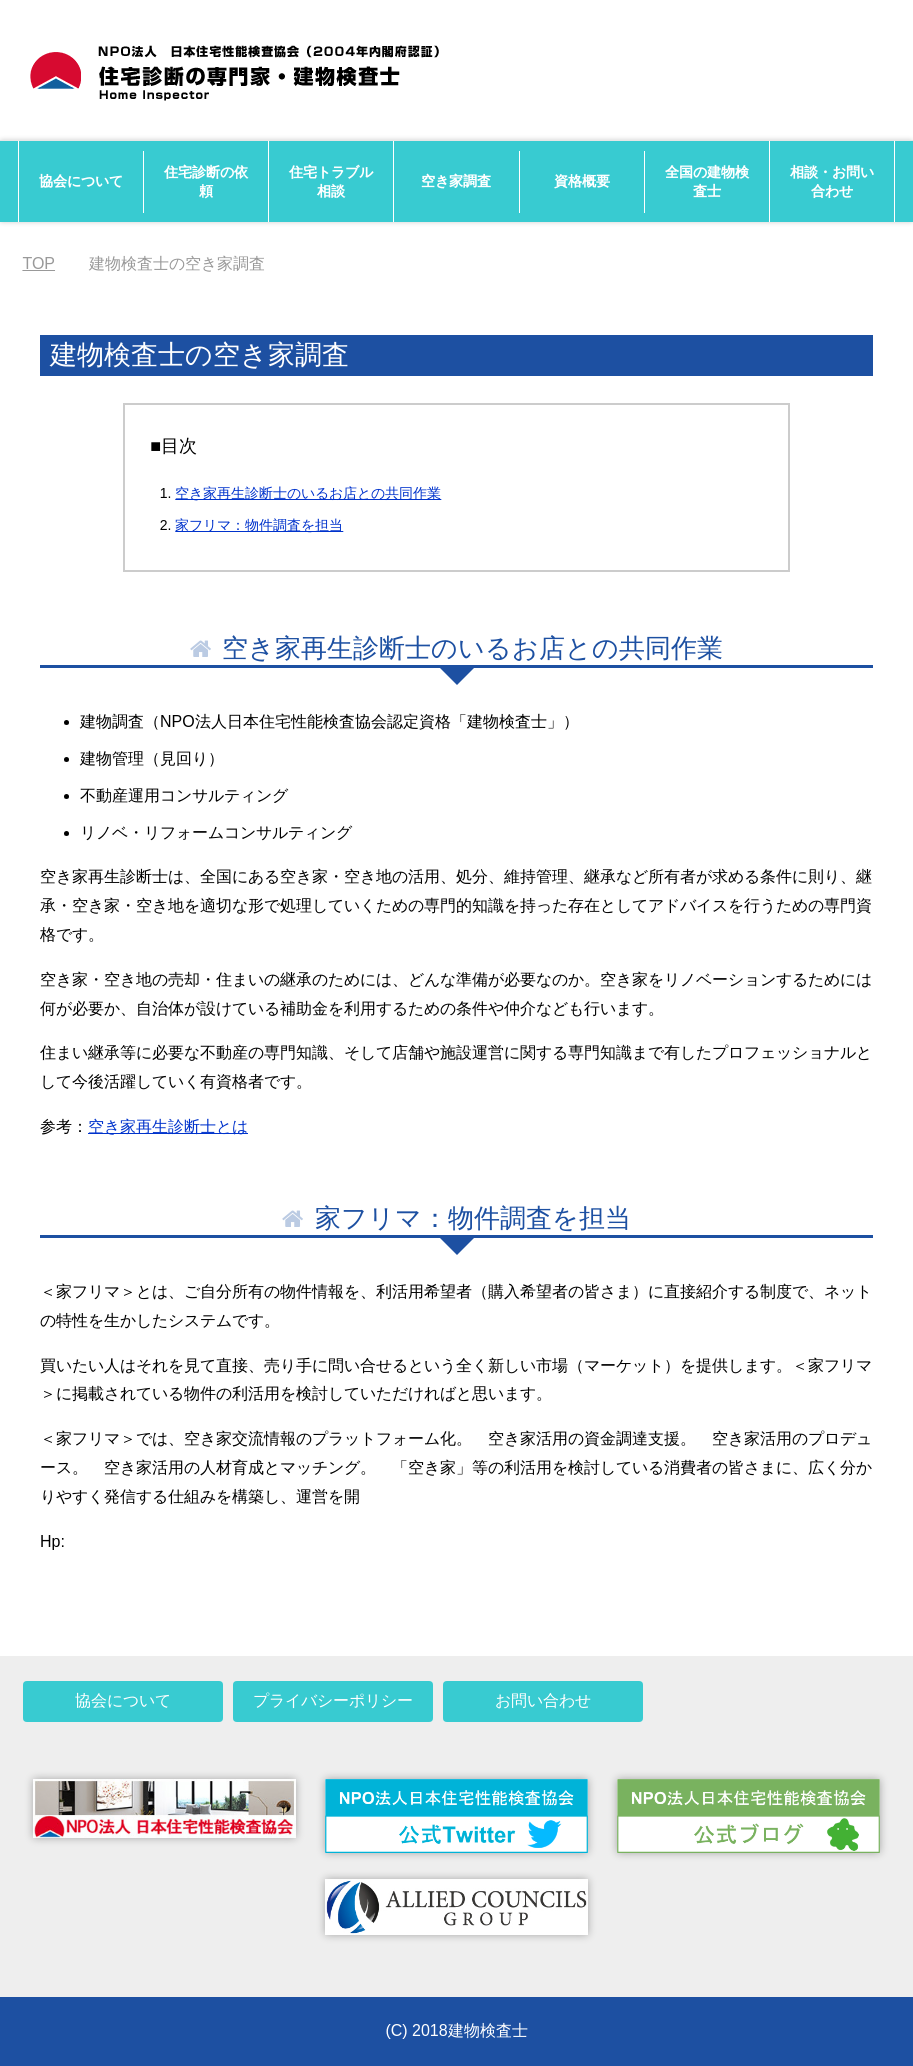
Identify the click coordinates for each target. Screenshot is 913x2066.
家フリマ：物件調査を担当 (259, 525)
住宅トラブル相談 (331, 181)
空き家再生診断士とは (168, 1126)
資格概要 (582, 181)
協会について (81, 181)
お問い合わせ (543, 1700)
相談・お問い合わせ (832, 181)
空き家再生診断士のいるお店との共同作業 (308, 493)
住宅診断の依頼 (206, 181)
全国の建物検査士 (707, 181)
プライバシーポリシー (333, 1700)
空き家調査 (456, 181)
